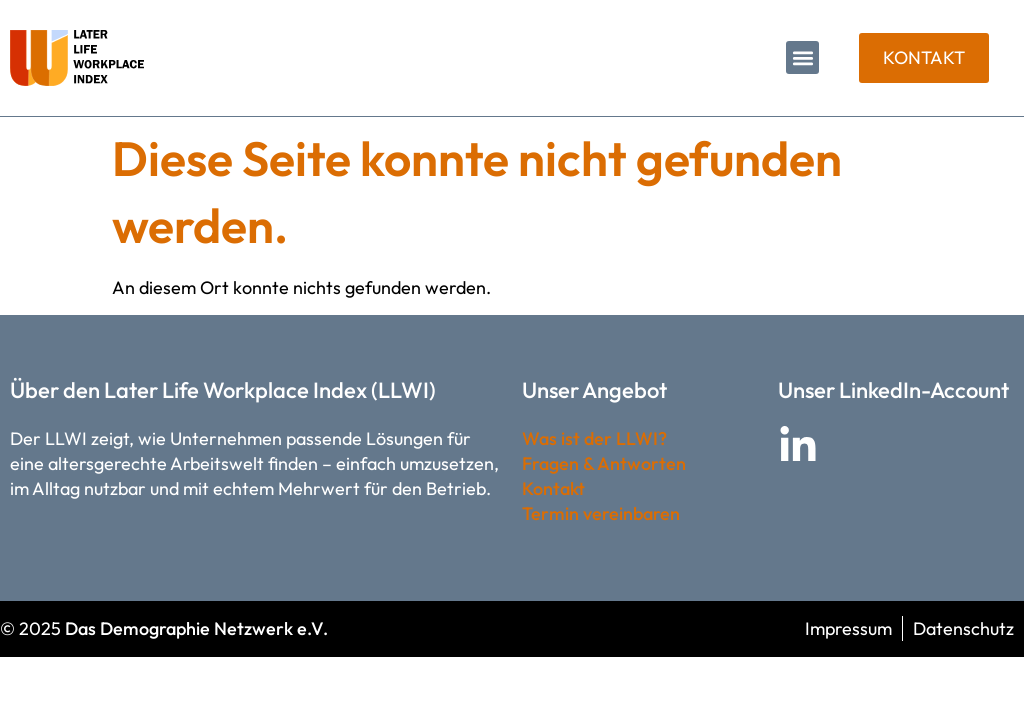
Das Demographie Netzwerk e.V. (196, 628)
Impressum (848, 628)
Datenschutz (963, 628)
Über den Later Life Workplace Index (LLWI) (223, 390)
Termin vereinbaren (601, 513)
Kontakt (553, 488)
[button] (802, 57)
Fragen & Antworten (604, 463)
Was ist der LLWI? (594, 438)
